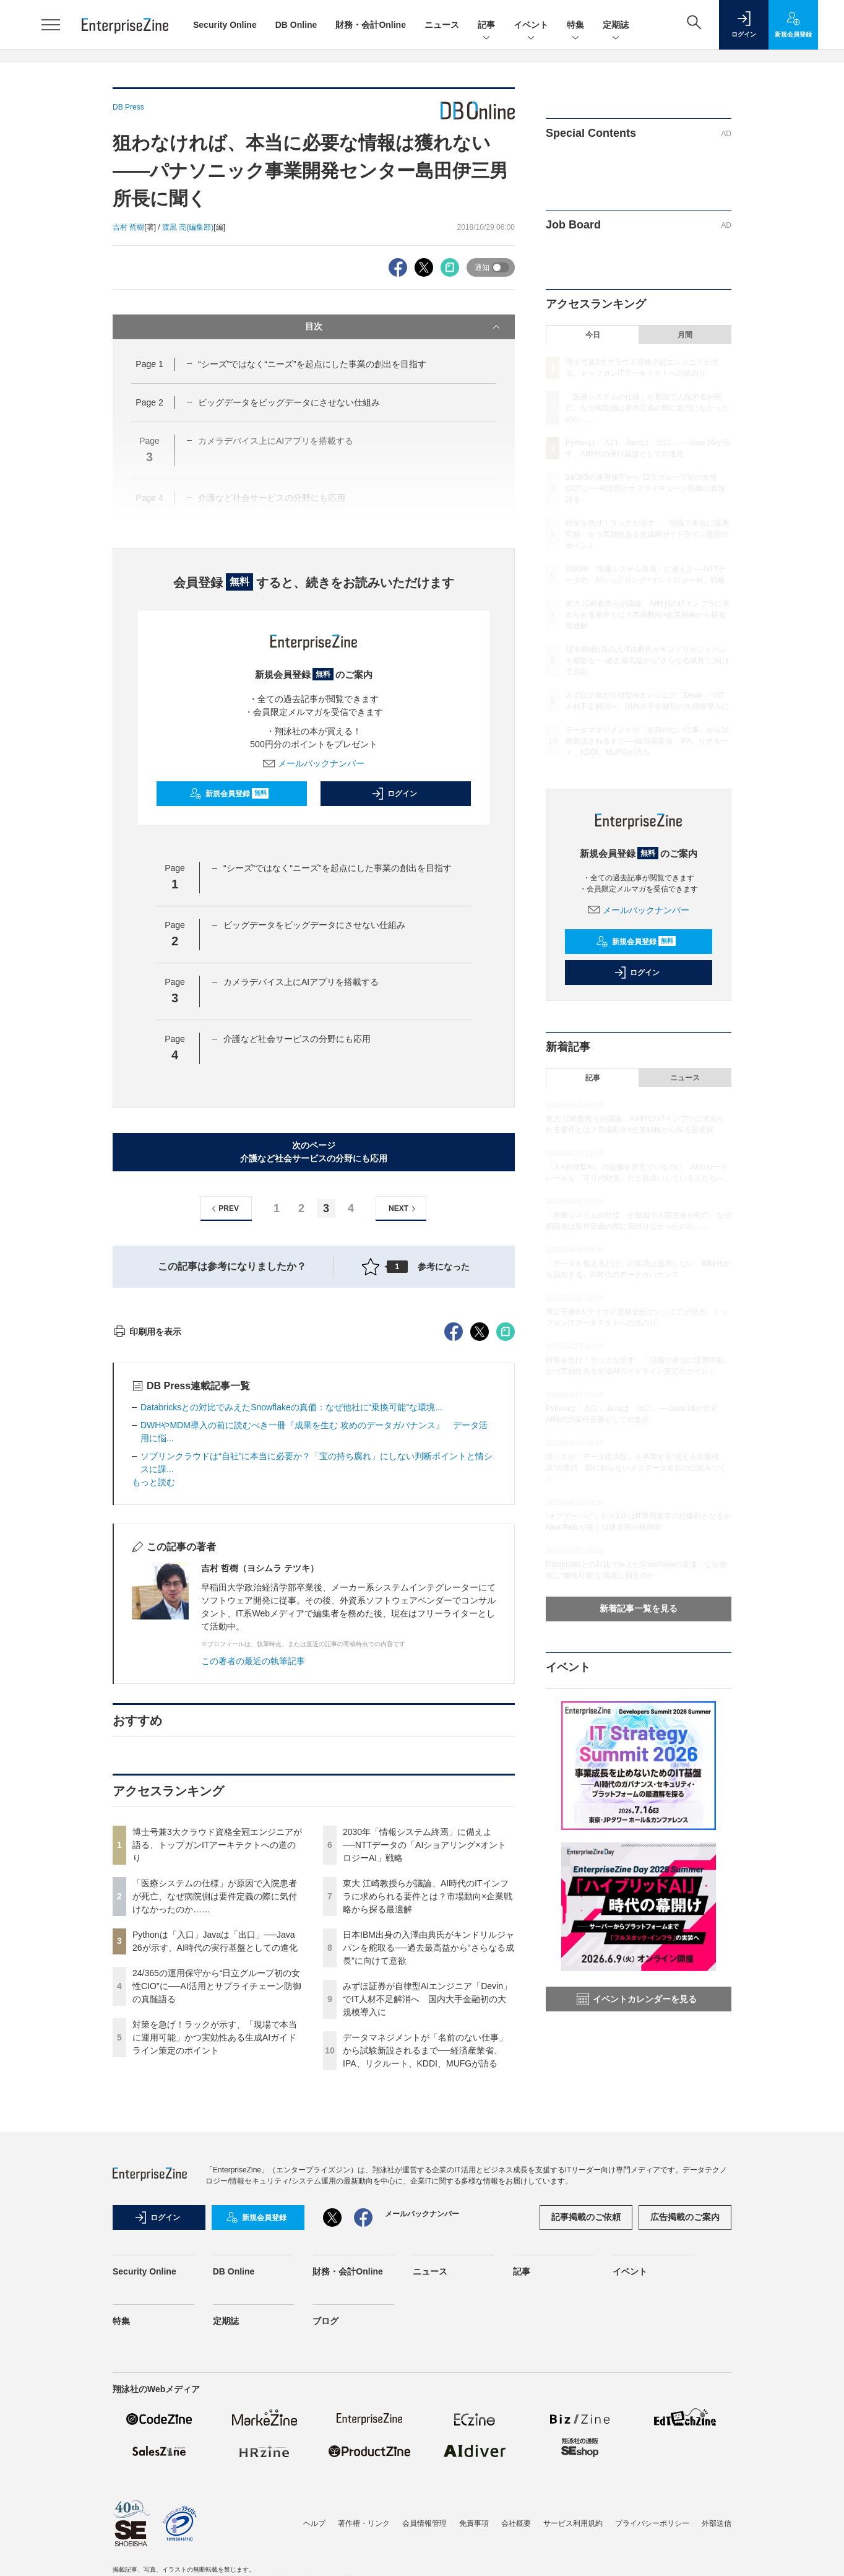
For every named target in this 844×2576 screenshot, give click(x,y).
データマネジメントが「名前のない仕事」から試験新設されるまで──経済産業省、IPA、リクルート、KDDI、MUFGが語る (425, 2273)
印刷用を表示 (147, 1554)
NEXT (404, 1208)
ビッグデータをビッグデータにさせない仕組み (289, 402)
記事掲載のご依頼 (586, 2440)
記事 (486, 26)
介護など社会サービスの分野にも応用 (297, 1039)
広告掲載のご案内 (685, 2440)
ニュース (441, 25)
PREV (224, 1208)
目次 (403, 327)
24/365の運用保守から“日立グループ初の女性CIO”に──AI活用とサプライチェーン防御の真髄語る (216, 2209)
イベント (531, 26)
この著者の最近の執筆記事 (253, 1884)
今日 (592, 335)
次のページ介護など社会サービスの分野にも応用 (313, 1151)
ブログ (325, 2544)
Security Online (225, 25)
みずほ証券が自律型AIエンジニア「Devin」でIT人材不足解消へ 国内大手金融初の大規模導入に (427, 2222)
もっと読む (153, 1705)
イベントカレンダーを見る (637, 1999)
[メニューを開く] (50, 25)
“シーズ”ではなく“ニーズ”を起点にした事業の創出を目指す (312, 364)
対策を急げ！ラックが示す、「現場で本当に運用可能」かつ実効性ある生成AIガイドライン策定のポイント (214, 2260)
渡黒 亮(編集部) (187, 227)
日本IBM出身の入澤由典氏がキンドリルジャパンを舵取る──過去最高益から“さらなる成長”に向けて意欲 (428, 2170)
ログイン (394, 793)
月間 (685, 335)
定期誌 (616, 26)
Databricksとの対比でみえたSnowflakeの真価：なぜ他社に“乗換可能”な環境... (291, 1630)
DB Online (296, 25)
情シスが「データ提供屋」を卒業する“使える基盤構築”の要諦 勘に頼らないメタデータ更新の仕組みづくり (636, 1467)
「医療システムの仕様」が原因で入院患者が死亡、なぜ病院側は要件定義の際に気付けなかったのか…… (214, 2119)
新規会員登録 (229, 793)
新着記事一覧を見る (639, 1608)
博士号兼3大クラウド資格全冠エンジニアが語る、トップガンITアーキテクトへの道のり (217, 2068)
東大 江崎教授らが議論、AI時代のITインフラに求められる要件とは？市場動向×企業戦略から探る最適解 (427, 2119)
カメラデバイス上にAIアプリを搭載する (301, 982)
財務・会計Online (370, 25)
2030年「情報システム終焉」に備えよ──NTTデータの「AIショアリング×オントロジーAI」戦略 (424, 2068)
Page (149, 364)
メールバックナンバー (313, 763)
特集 (575, 26)
